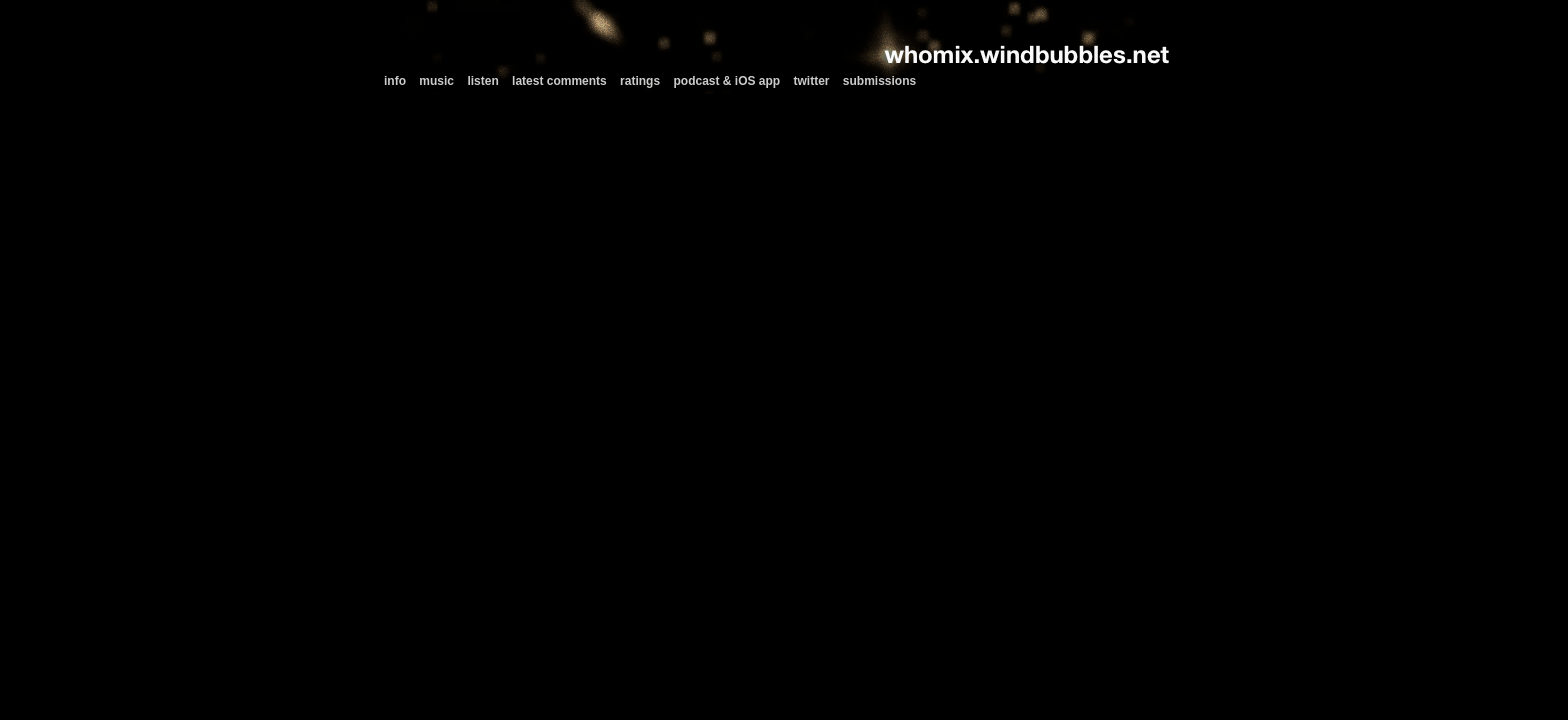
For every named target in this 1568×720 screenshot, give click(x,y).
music (436, 81)
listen (482, 81)
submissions (879, 81)
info (395, 81)
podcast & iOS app (726, 81)
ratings (640, 81)
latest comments (559, 81)
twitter (812, 81)
